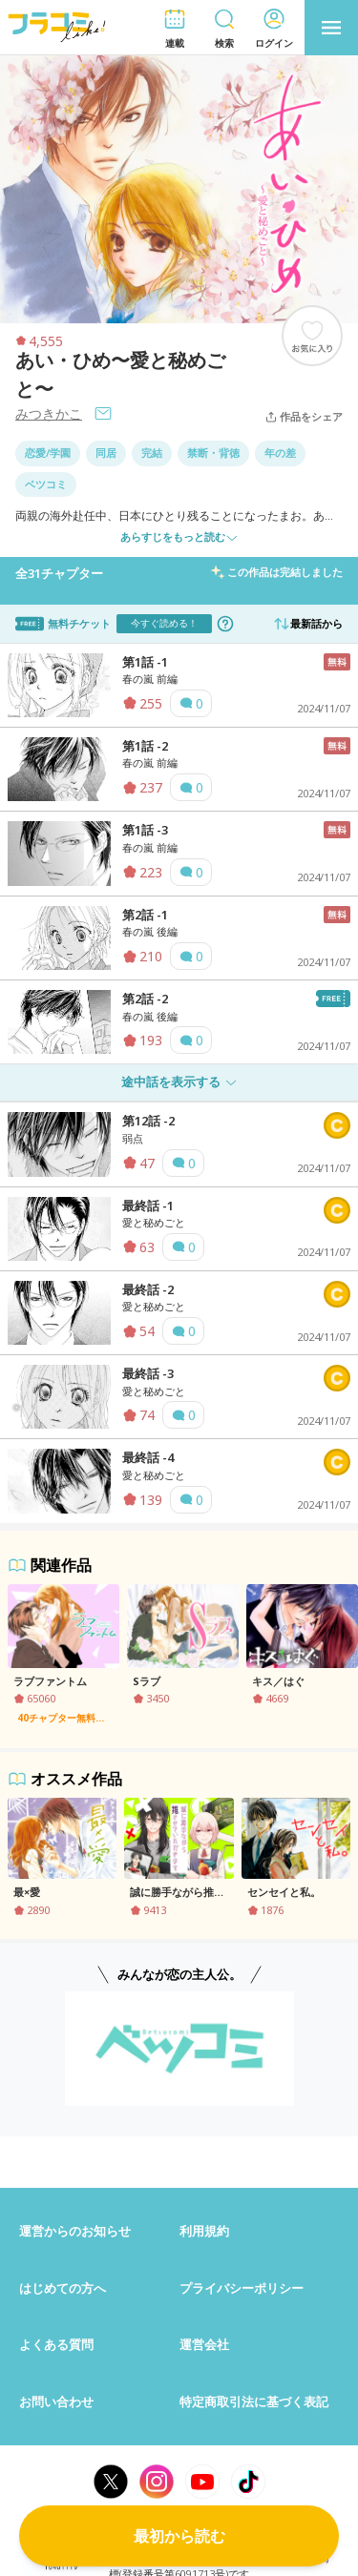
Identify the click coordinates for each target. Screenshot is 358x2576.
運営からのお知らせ (75, 2230)
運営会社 (204, 2344)
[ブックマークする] (312, 335)
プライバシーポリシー (241, 2288)
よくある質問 (56, 2344)
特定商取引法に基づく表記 (253, 2401)
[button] (175, 28)
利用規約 (204, 2230)
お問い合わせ (56, 2401)
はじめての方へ (62, 2288)
